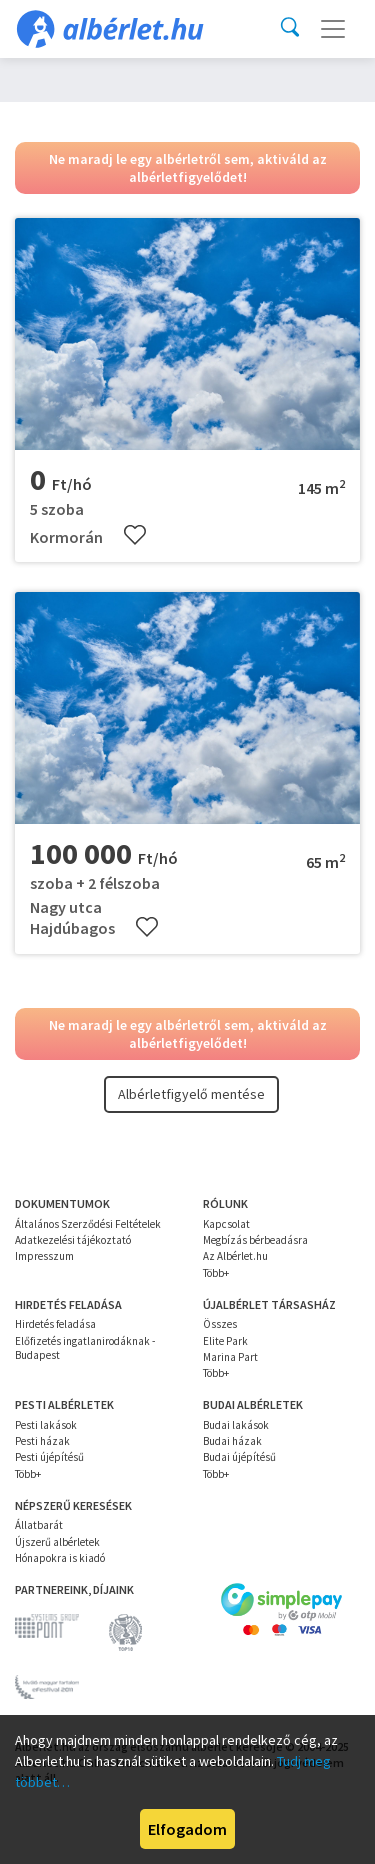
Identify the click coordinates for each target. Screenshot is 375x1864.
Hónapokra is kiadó (60, 1558)
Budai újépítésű (239, 1457)
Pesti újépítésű (49, 1457)
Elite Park (225, 1341)
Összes (220, 1324)
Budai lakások (236, 1425)
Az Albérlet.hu (235, 1256)
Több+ (216, 1273)
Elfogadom (187, 1829)
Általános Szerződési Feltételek (88, 1224)
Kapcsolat (226, 1224)
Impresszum (44, 1256)
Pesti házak (42, 1441)
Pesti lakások (46, 1425)
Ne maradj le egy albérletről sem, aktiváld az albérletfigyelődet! (188, 168)
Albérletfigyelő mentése (191, 1094)
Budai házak (232, 1441)
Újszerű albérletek (57, 1542)
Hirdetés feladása (55, 1324)
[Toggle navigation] (333, 29)
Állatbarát (39, 1525)
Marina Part (230, 1357)
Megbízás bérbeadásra (255, 1240)
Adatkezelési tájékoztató (73, 1240)
